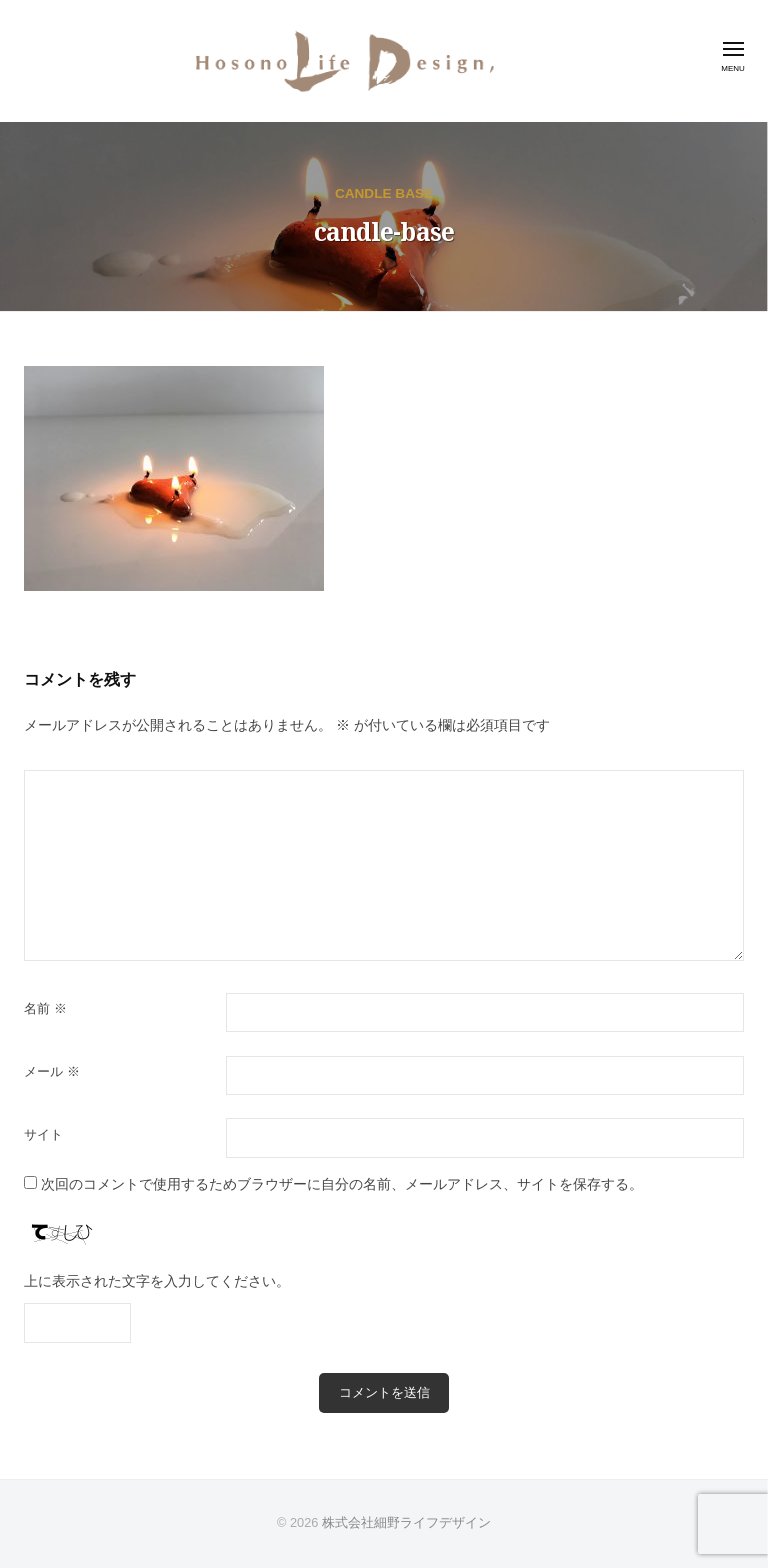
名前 (45, 1008)
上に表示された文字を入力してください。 (157, 1281)
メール (52, 1071)
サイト (43, 1134)
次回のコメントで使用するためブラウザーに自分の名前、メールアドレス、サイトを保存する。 (342, 1184)
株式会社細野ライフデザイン (406, 1522)
